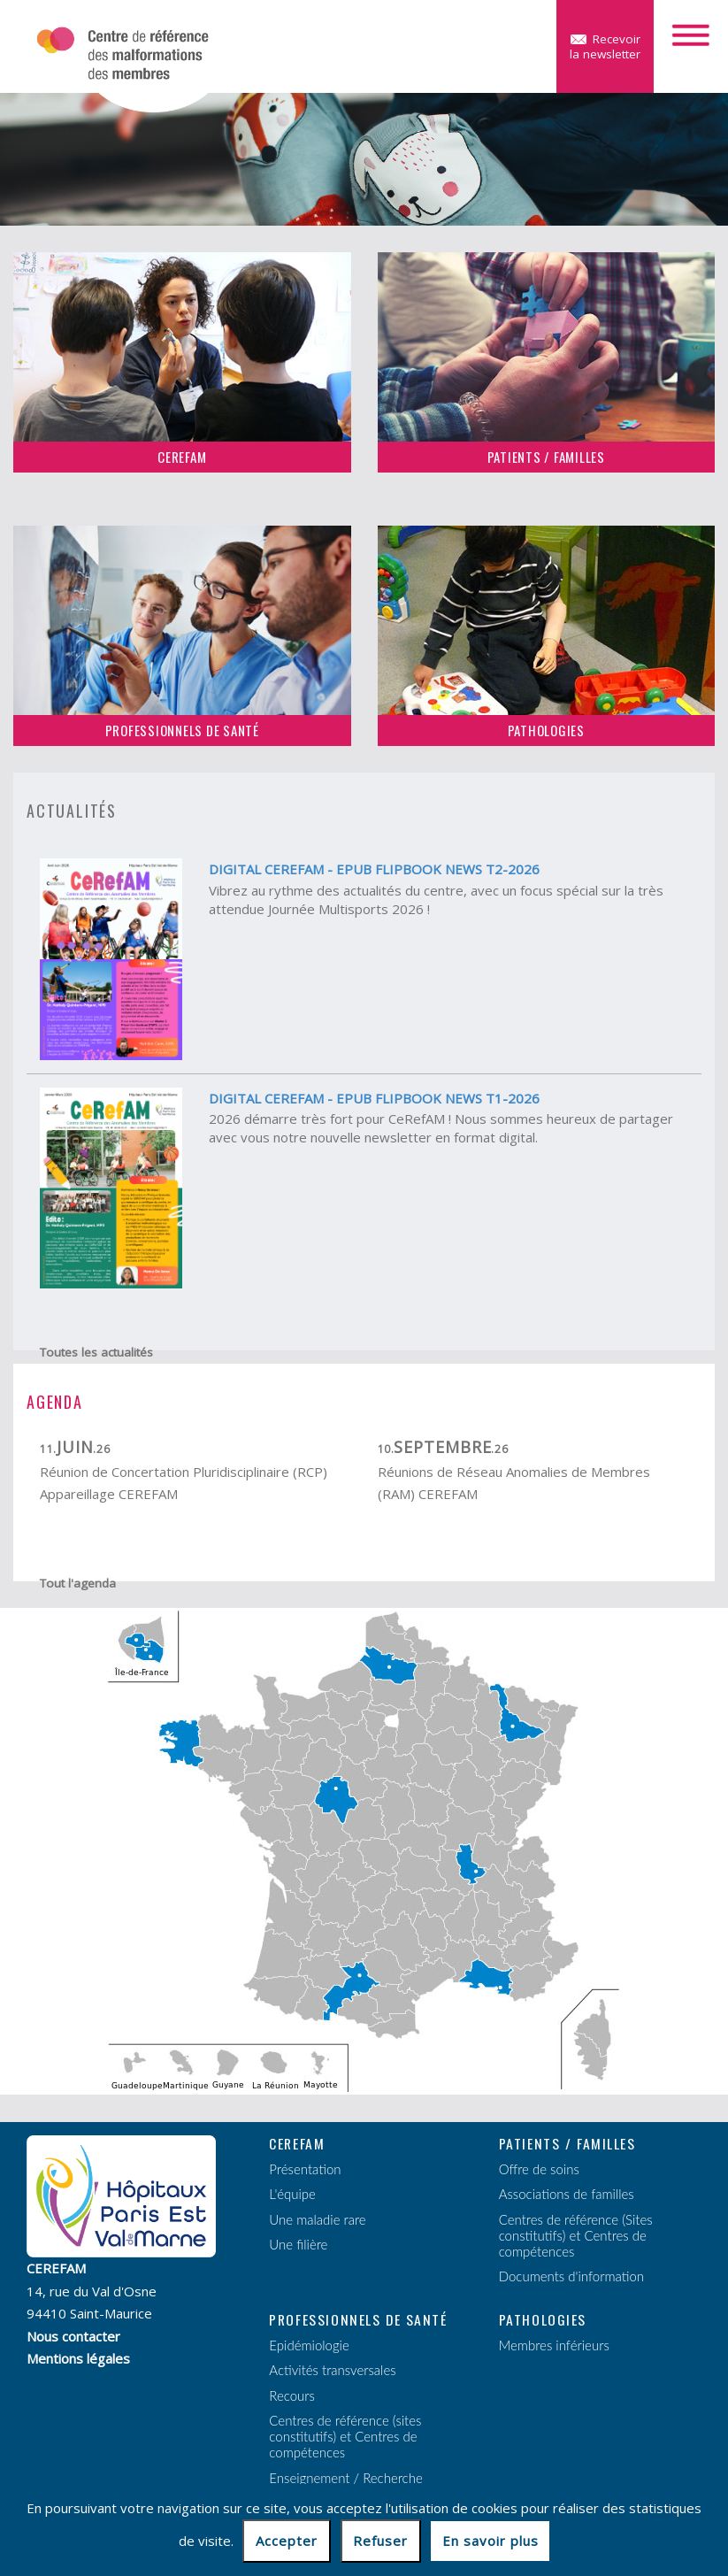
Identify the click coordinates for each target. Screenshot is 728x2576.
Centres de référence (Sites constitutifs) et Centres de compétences (576, 2235)
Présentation (305, 2169)
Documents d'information (571, 2276)
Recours (292, 2395)
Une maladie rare (317, 2219)
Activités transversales (332, 2370)
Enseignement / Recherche (345, 2478)
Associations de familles (566, 2194)
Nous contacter (73, 2336)
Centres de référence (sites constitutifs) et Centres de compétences (345, 2436)
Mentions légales (78, 2358)
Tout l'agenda (78, 1583)
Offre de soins (539, 2169)
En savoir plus (490, 2540)
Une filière (298, 2244)
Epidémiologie (309, 2345)
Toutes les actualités (96, 1352)
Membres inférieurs (554, 2345)
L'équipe (292, 2194)
